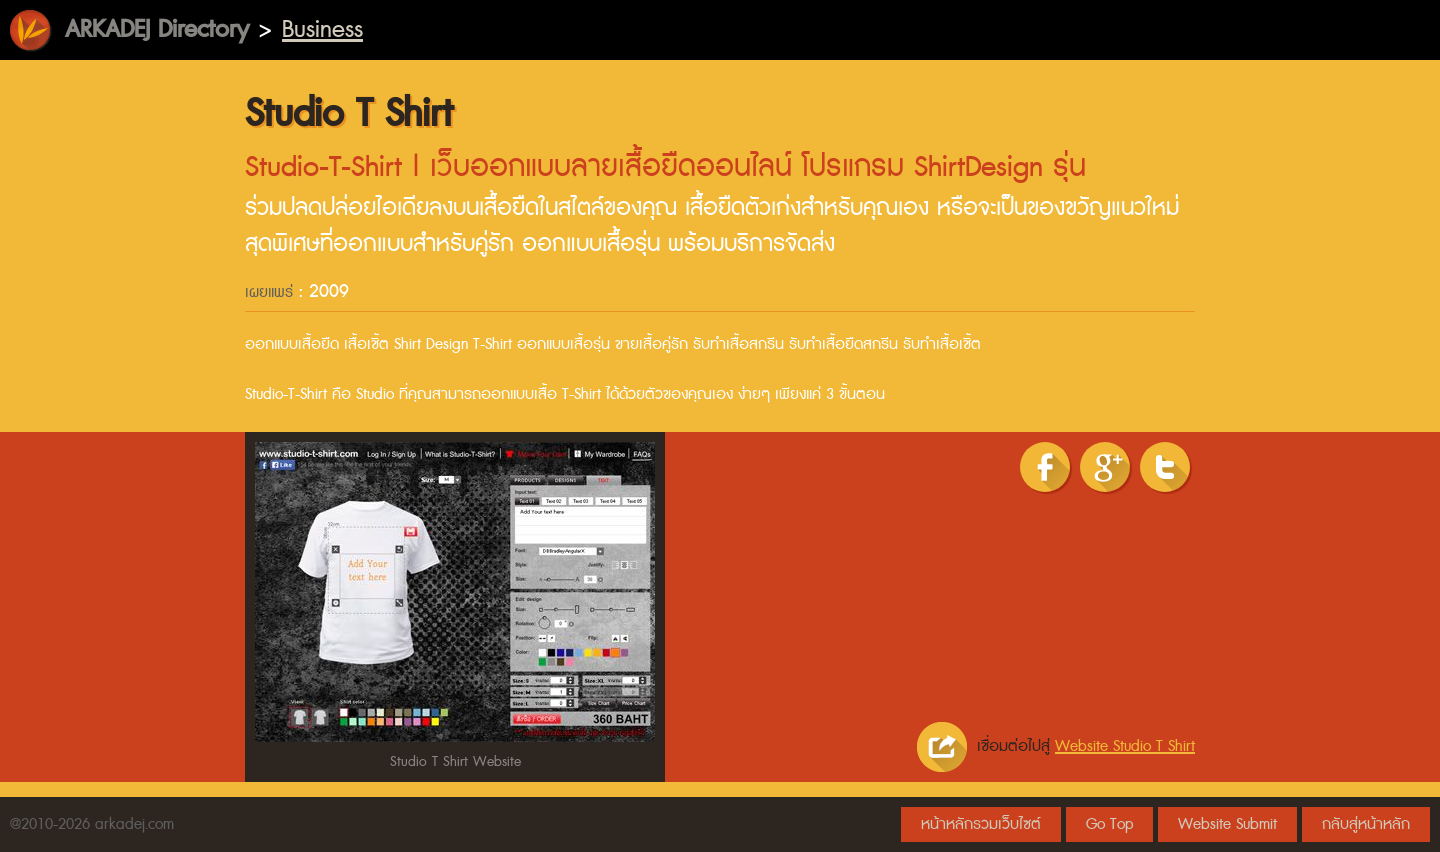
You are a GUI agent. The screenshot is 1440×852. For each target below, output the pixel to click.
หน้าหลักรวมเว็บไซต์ (981, 824)
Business (322, 29)
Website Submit (1227, 824)
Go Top (1109, 824)
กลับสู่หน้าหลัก (1366, 824)
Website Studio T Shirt (1125, 746)
